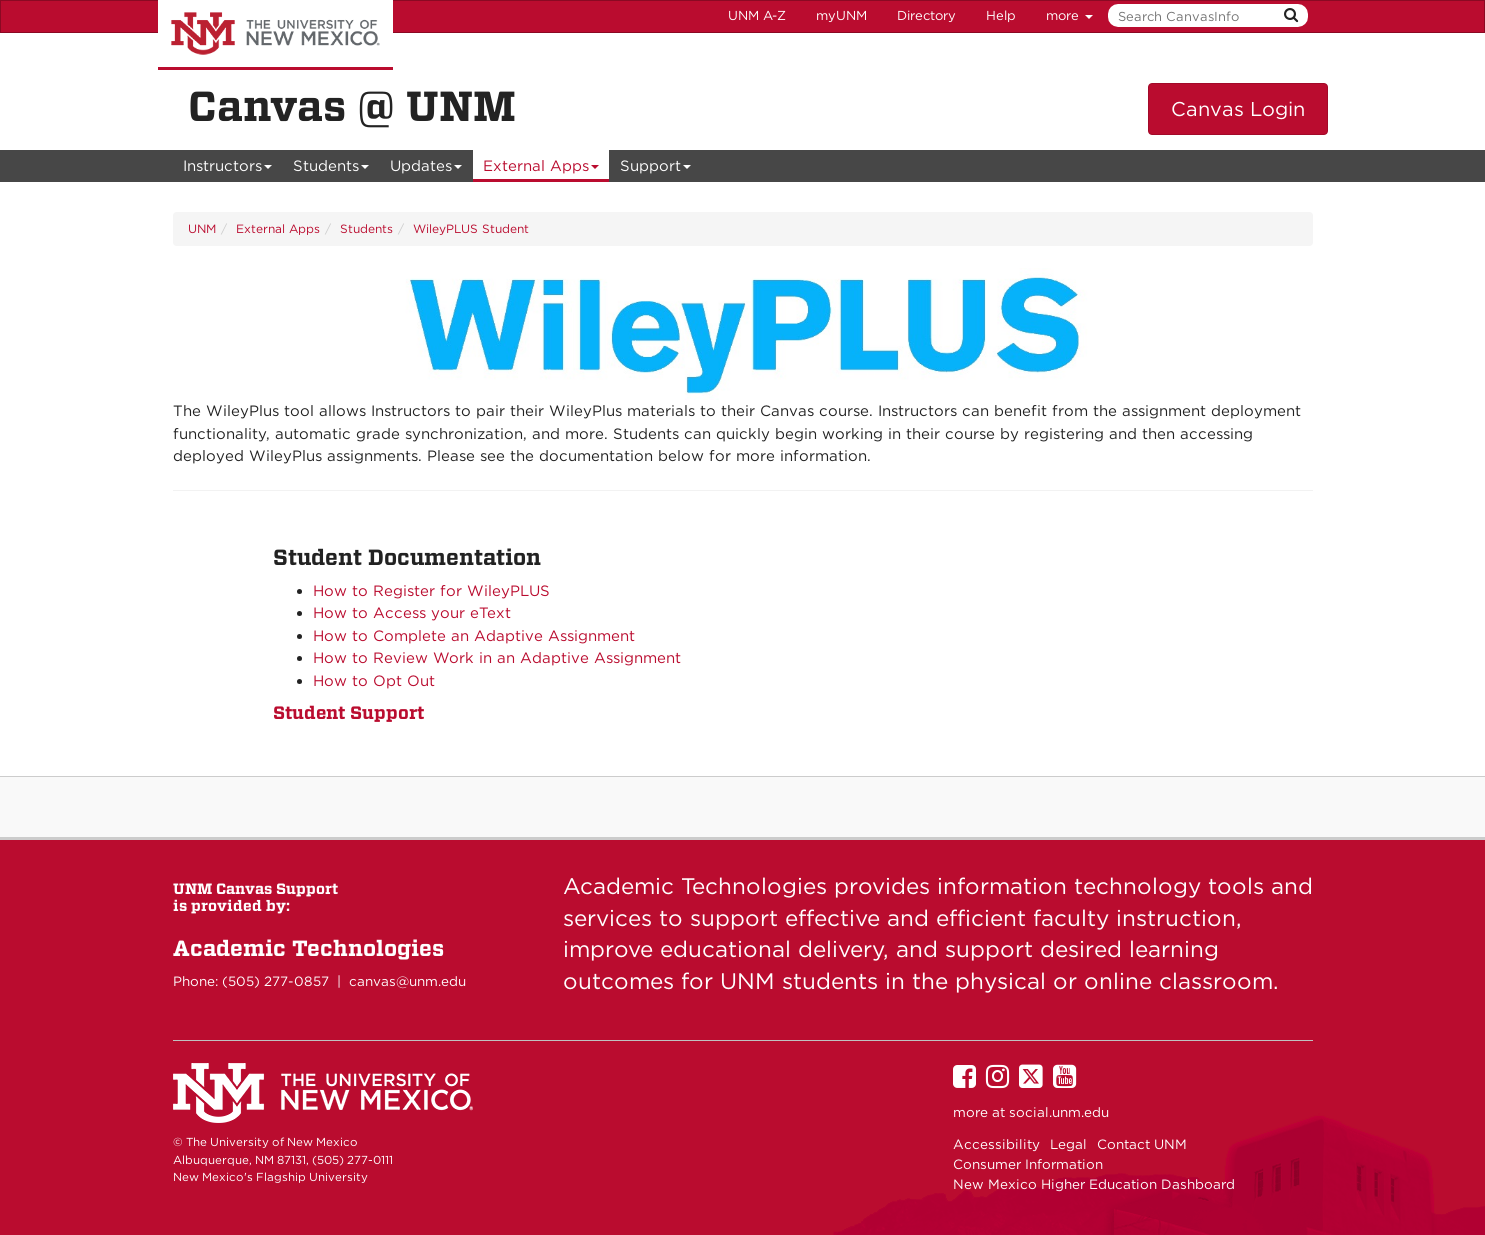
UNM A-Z (757, 15)
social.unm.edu (1059, 1112)
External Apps (541, 169)
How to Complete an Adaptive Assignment (474, 636)
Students (331, 169)
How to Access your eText (412, 613)
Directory (926, 15)
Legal (1068, 1144)
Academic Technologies (308, 948)
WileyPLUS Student (471, 228)
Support (656, 169)
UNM (202, 228)
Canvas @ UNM (352, 106)
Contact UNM (1142, 1144)
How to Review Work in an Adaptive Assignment (497, 658)
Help (1001, 15)
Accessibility (996, 1144)
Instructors (228, 169)
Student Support (348, 712)
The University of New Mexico (275, 35)
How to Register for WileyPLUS (431, 591)
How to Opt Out (374, 681)
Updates (426, 169)
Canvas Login (1238, 109)
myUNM (841, 15)
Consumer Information (1028, 1164)
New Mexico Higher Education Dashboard (1094, 1184)
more (1069, 15)
